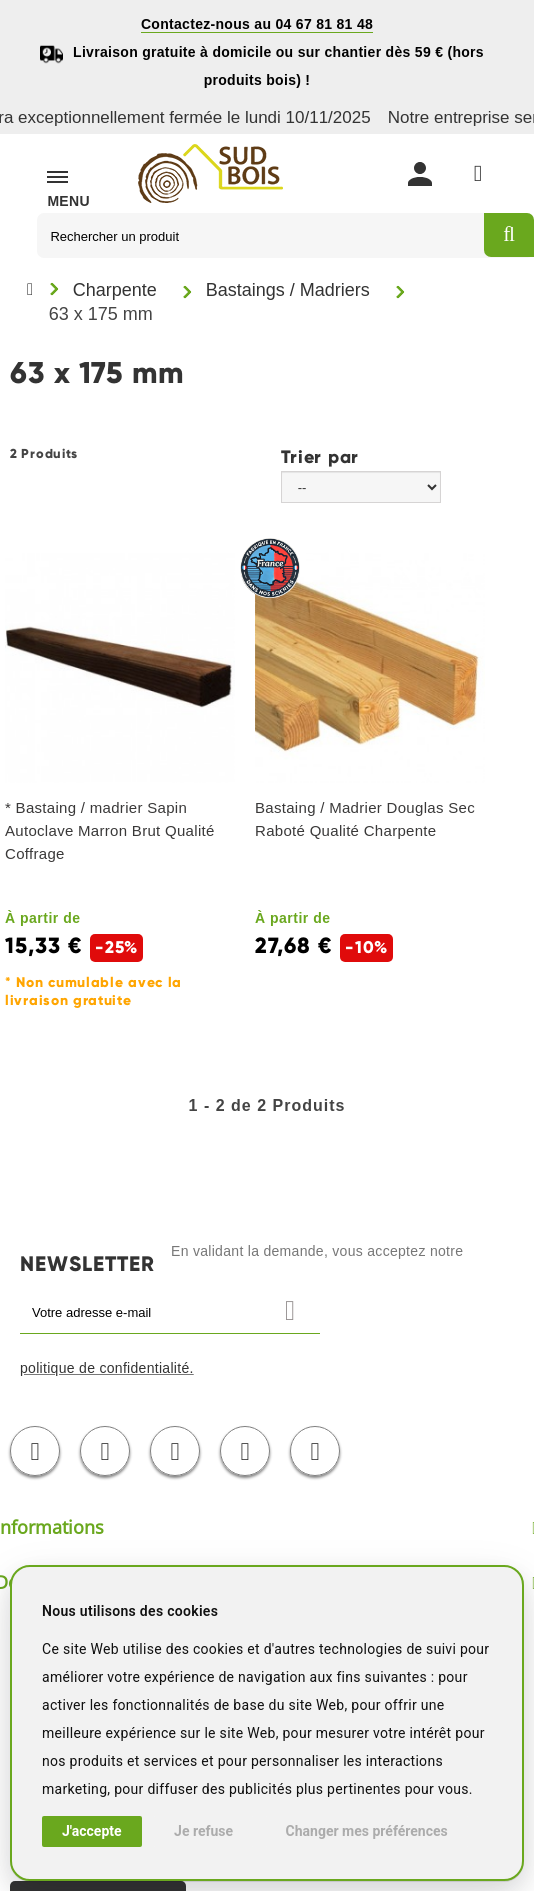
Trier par (320, 456)
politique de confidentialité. (107, 1368)
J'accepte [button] (92, 1831)
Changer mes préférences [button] (367, 1831)
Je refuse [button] (203, 1831)
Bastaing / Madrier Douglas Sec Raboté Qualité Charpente (365, 819)
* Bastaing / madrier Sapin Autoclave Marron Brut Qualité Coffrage (110, 830)
